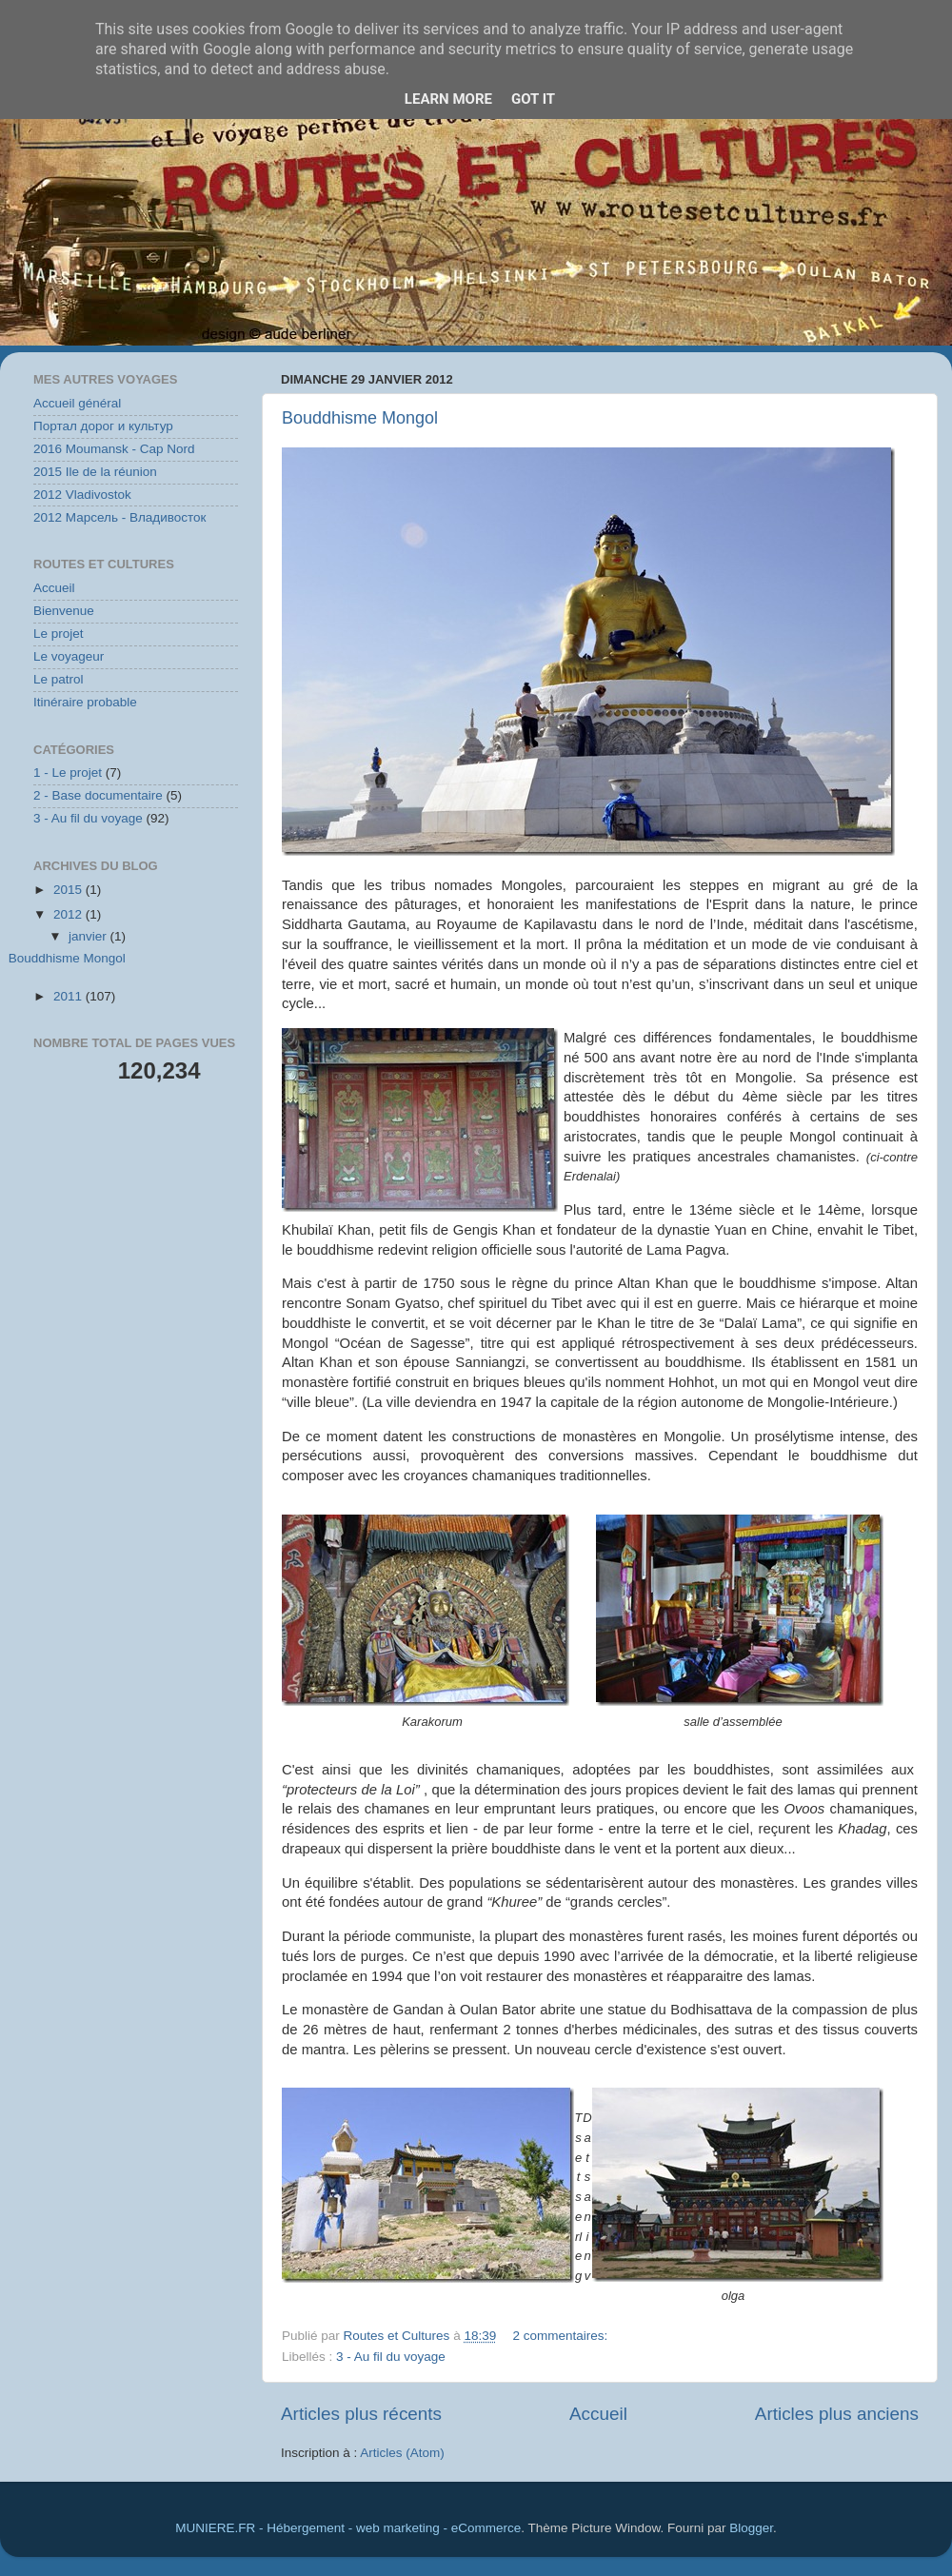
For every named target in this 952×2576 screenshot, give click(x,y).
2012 (69, 914)
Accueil (598, 2414)
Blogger (751, 2528)
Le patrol (58, 679)
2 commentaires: (561, 2335)
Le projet (58, 633)
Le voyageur (68, 656)
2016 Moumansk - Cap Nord (114, 449)
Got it (533, 99)
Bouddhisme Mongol (360, 417)
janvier (89, 936)
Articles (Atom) (402, 2453)
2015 (69, 889)
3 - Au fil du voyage (391, 2356)
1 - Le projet (67, 772)
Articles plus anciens (837, 2414)
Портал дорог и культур (103, 426)
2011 (69, 996)
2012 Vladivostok (82, 494)
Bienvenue (63, 611)
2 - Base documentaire (98, 795)
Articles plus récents (361, 2414)
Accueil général (77, 403)
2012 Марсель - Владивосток (119, 517)
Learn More (448, 99)
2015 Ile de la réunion (95, 472)
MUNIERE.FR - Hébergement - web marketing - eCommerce (348, 2528)
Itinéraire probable (85, 702)
